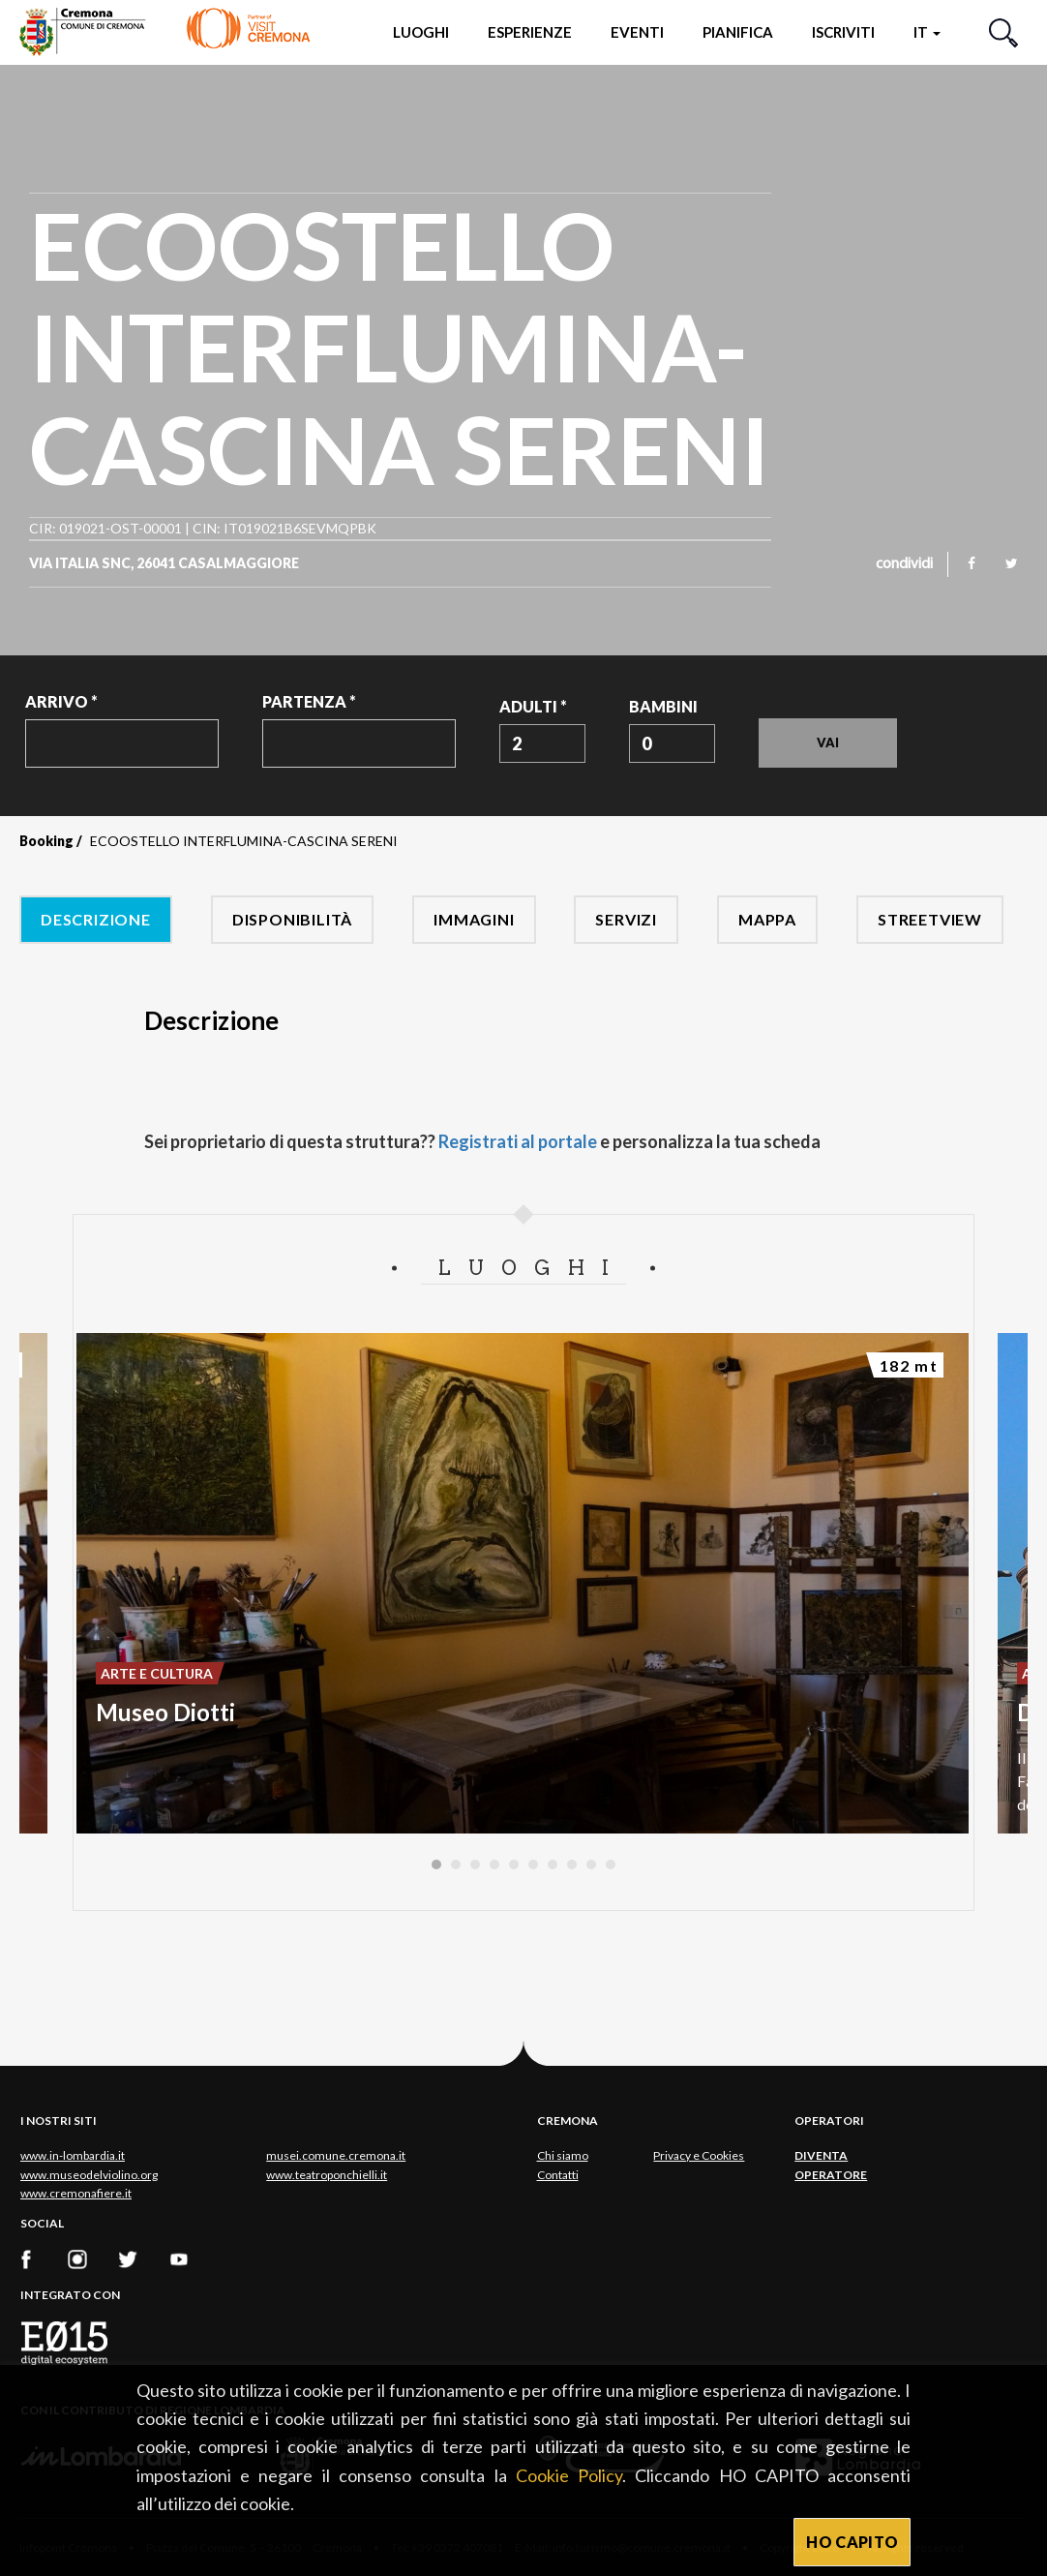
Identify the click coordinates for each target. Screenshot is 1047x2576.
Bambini (663, 706)
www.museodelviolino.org (89, 2174)
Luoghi (421, 32)
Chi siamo (562, 2155)
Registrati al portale (517, 1141)
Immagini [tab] (474, 919)
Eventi (637, 32)
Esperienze (530, 32)
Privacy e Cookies (698, 2155)
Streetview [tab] (930, 919)
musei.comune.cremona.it (335, 2155)
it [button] (927, 32)
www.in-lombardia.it (72, 2155)
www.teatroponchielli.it (326, 2174)
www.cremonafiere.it (76, 2193)
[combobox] (542, 743)
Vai (828, 742)
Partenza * (309, 701)
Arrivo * (61, 701)
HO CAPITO (852, 2541)
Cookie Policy (569, 2475)
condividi (904, 564)
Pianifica (738, 32)
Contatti (558, 2174)
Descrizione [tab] (96, 919)
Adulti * (533, 706)
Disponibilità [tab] (292, 919)
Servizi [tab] (626, 919)
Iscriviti (843, 32)
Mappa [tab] (767, 919)
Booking (46, 841)
